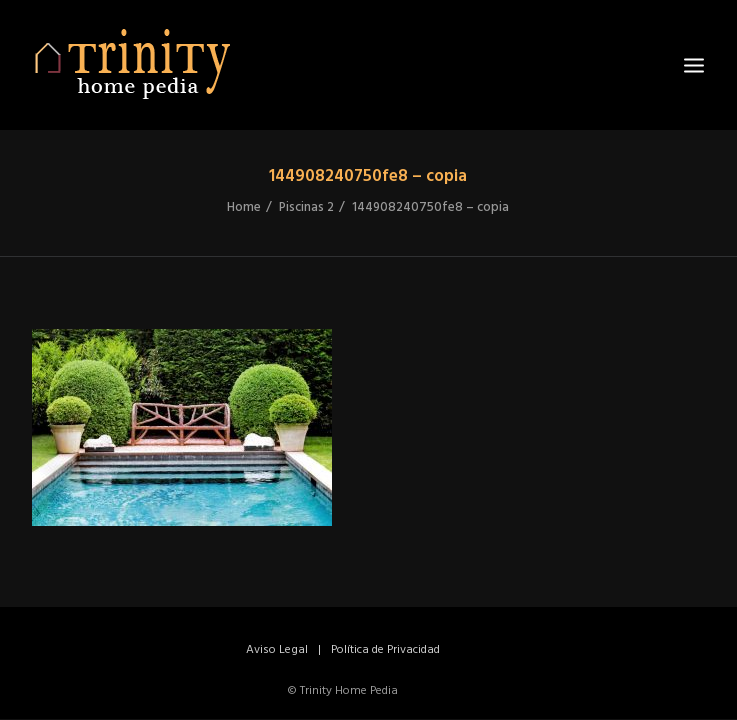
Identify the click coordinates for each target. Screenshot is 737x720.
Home (244, 207)
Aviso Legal (277, 650)
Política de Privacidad (385, 650)
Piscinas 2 (306, 207)
